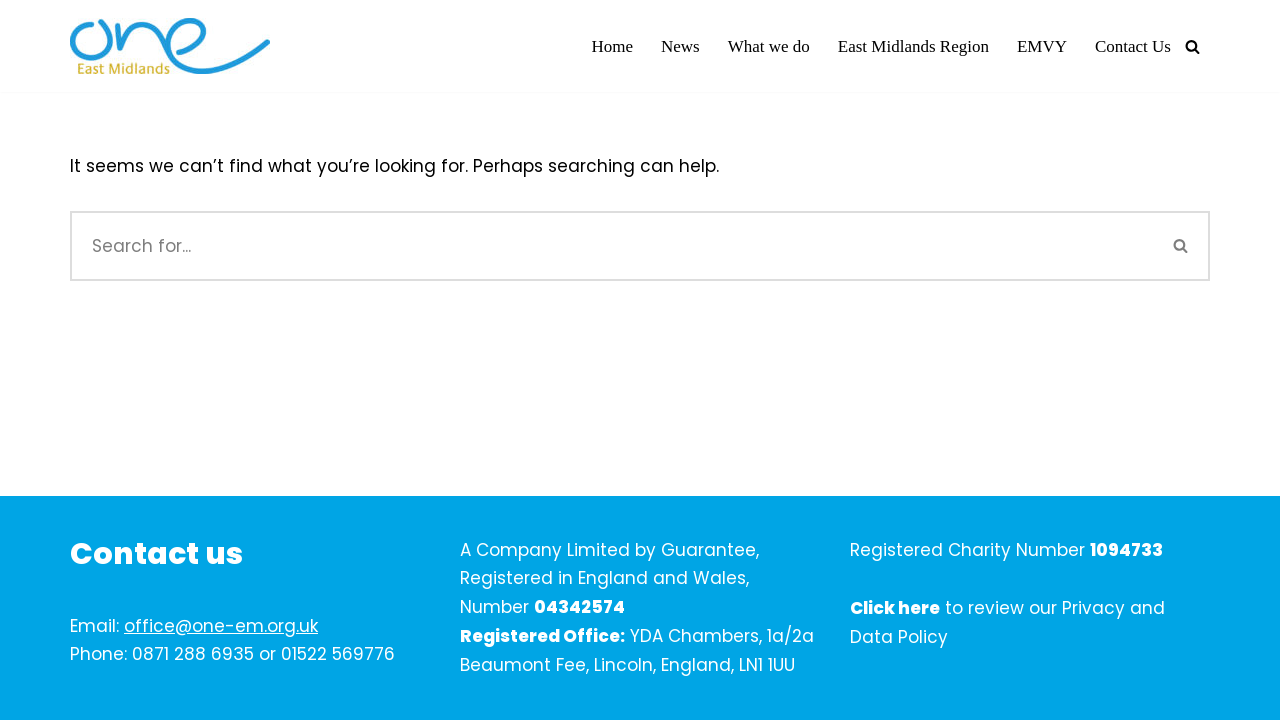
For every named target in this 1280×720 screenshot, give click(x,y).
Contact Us (1133, 46)
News (680, 46)
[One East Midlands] (170, 46)
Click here (895, 608)
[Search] (1192, 46)
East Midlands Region (913, 46)
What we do (769, 46)
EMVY (1042, 46)
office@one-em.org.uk (221, 626)
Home (612, 46)
